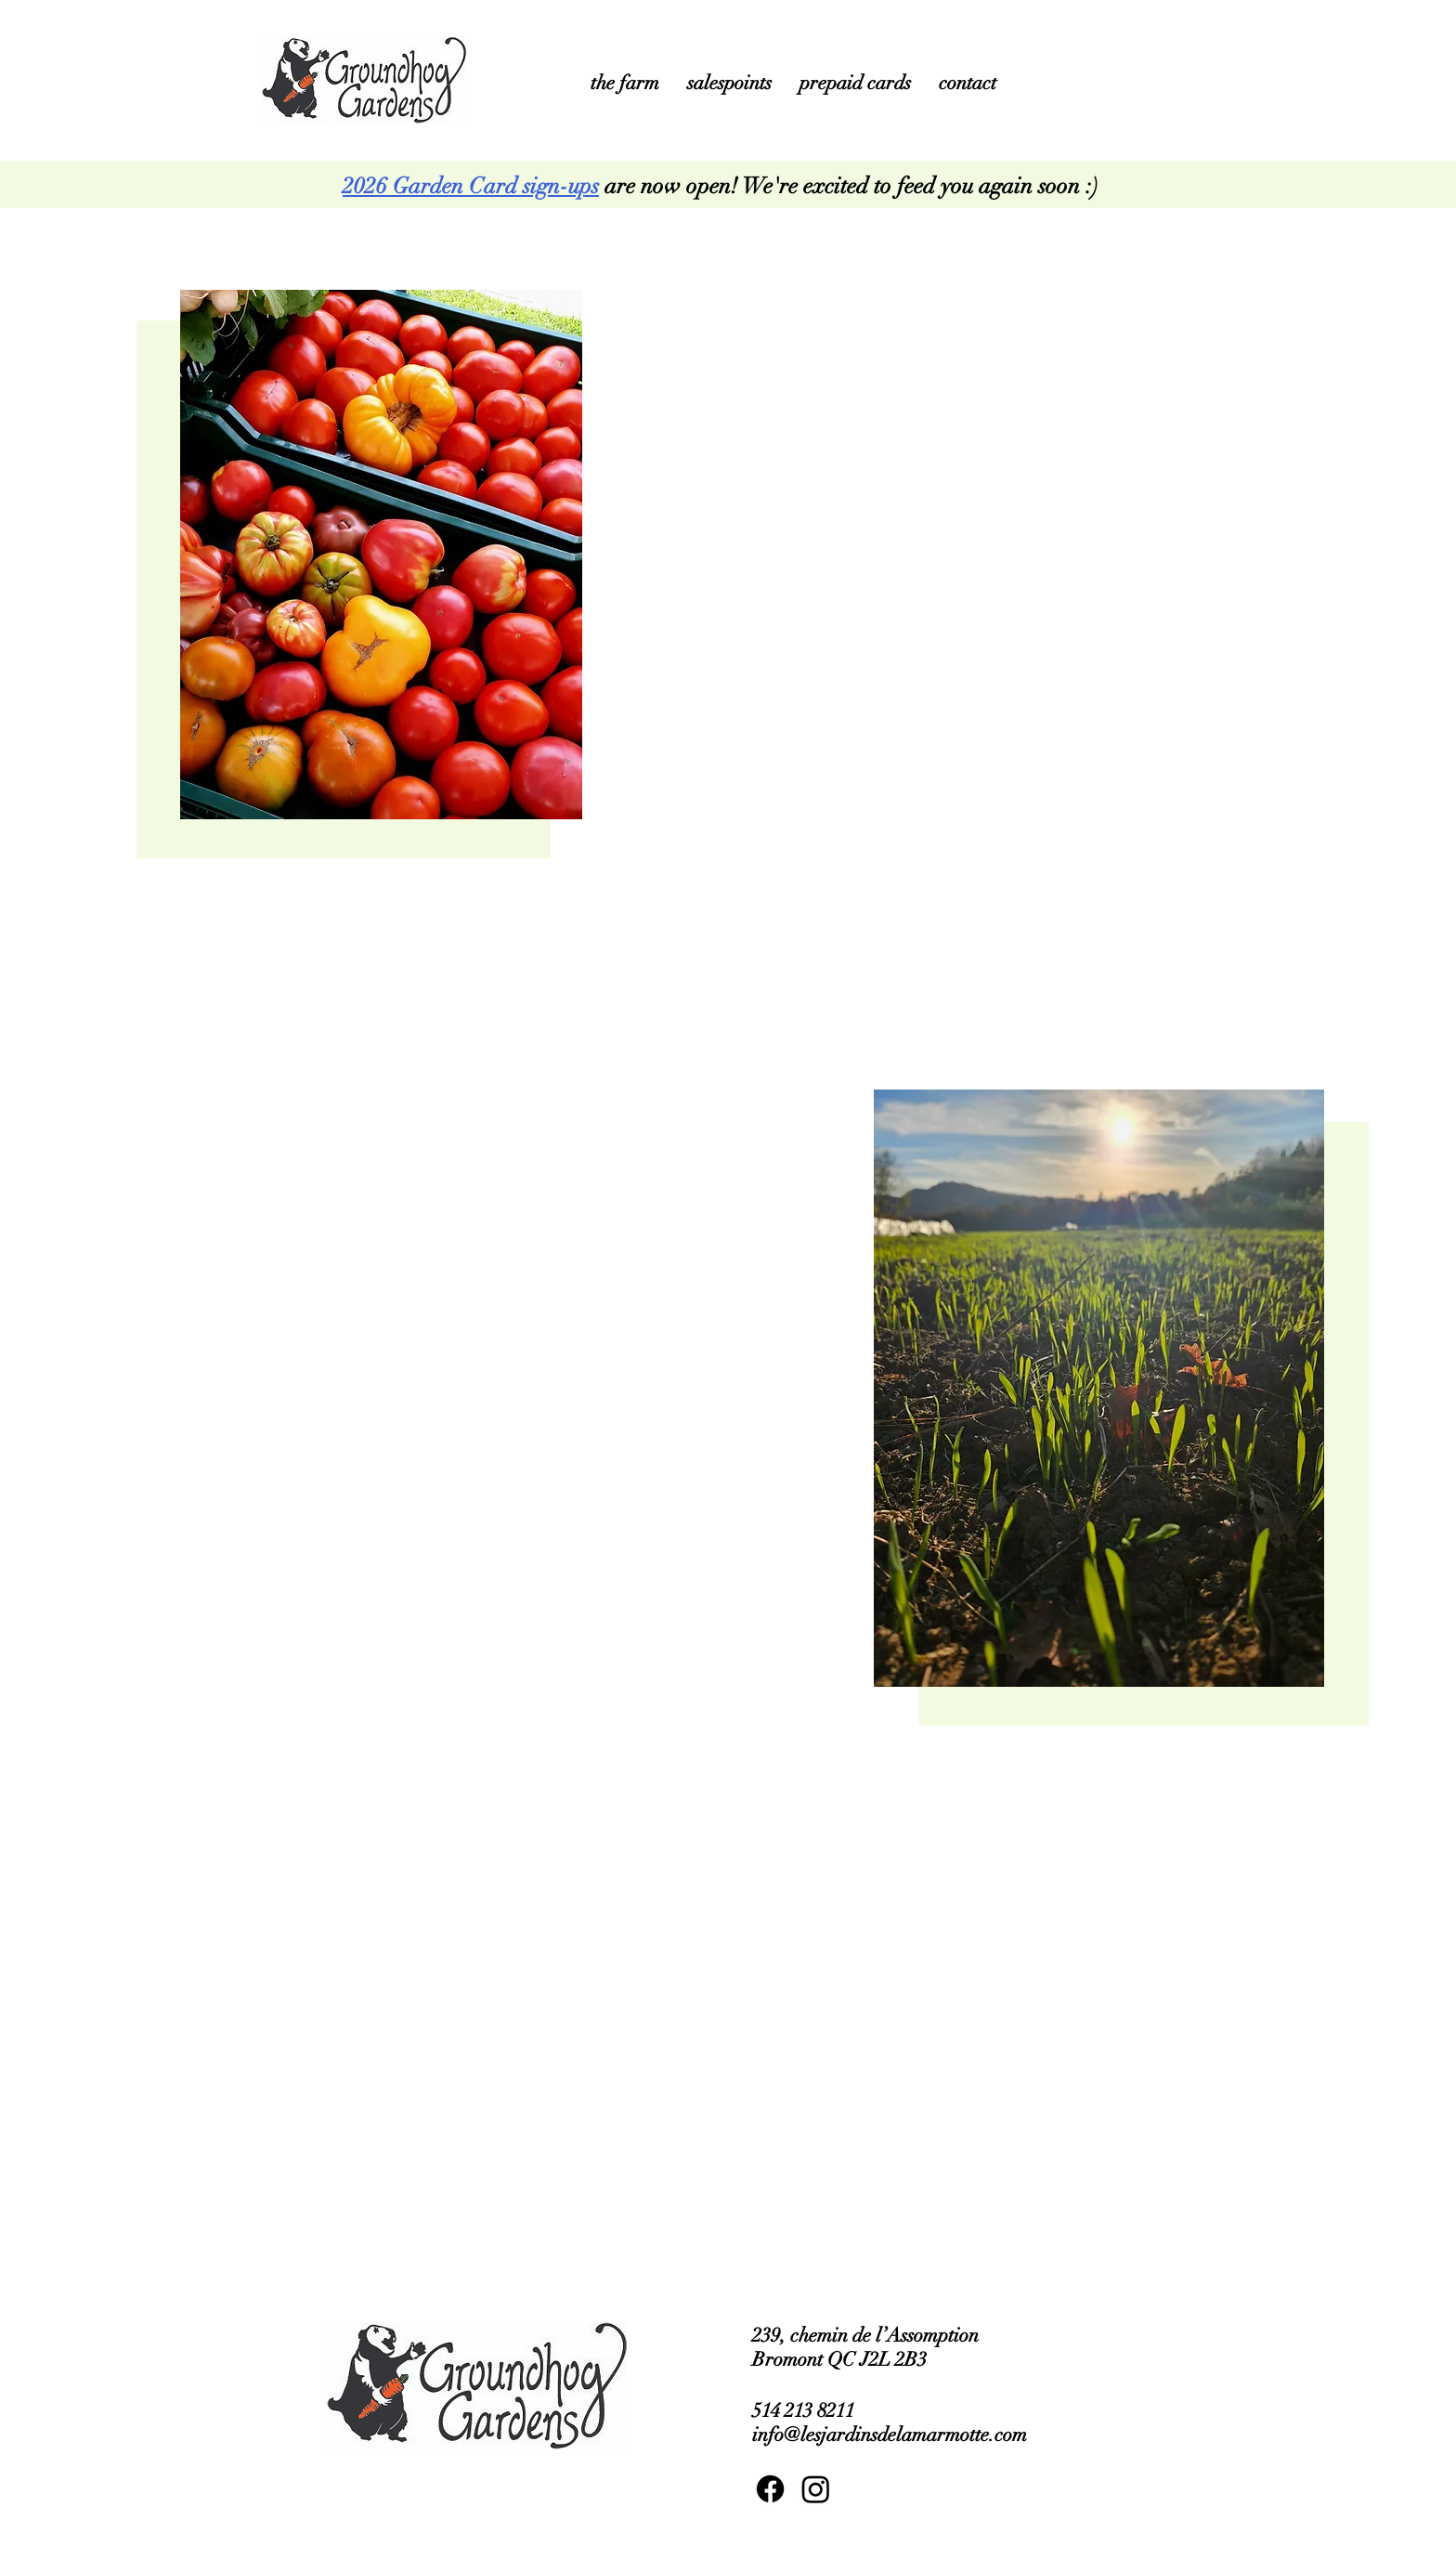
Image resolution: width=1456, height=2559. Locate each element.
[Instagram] (816, 2489)
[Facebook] (770, 2489)
